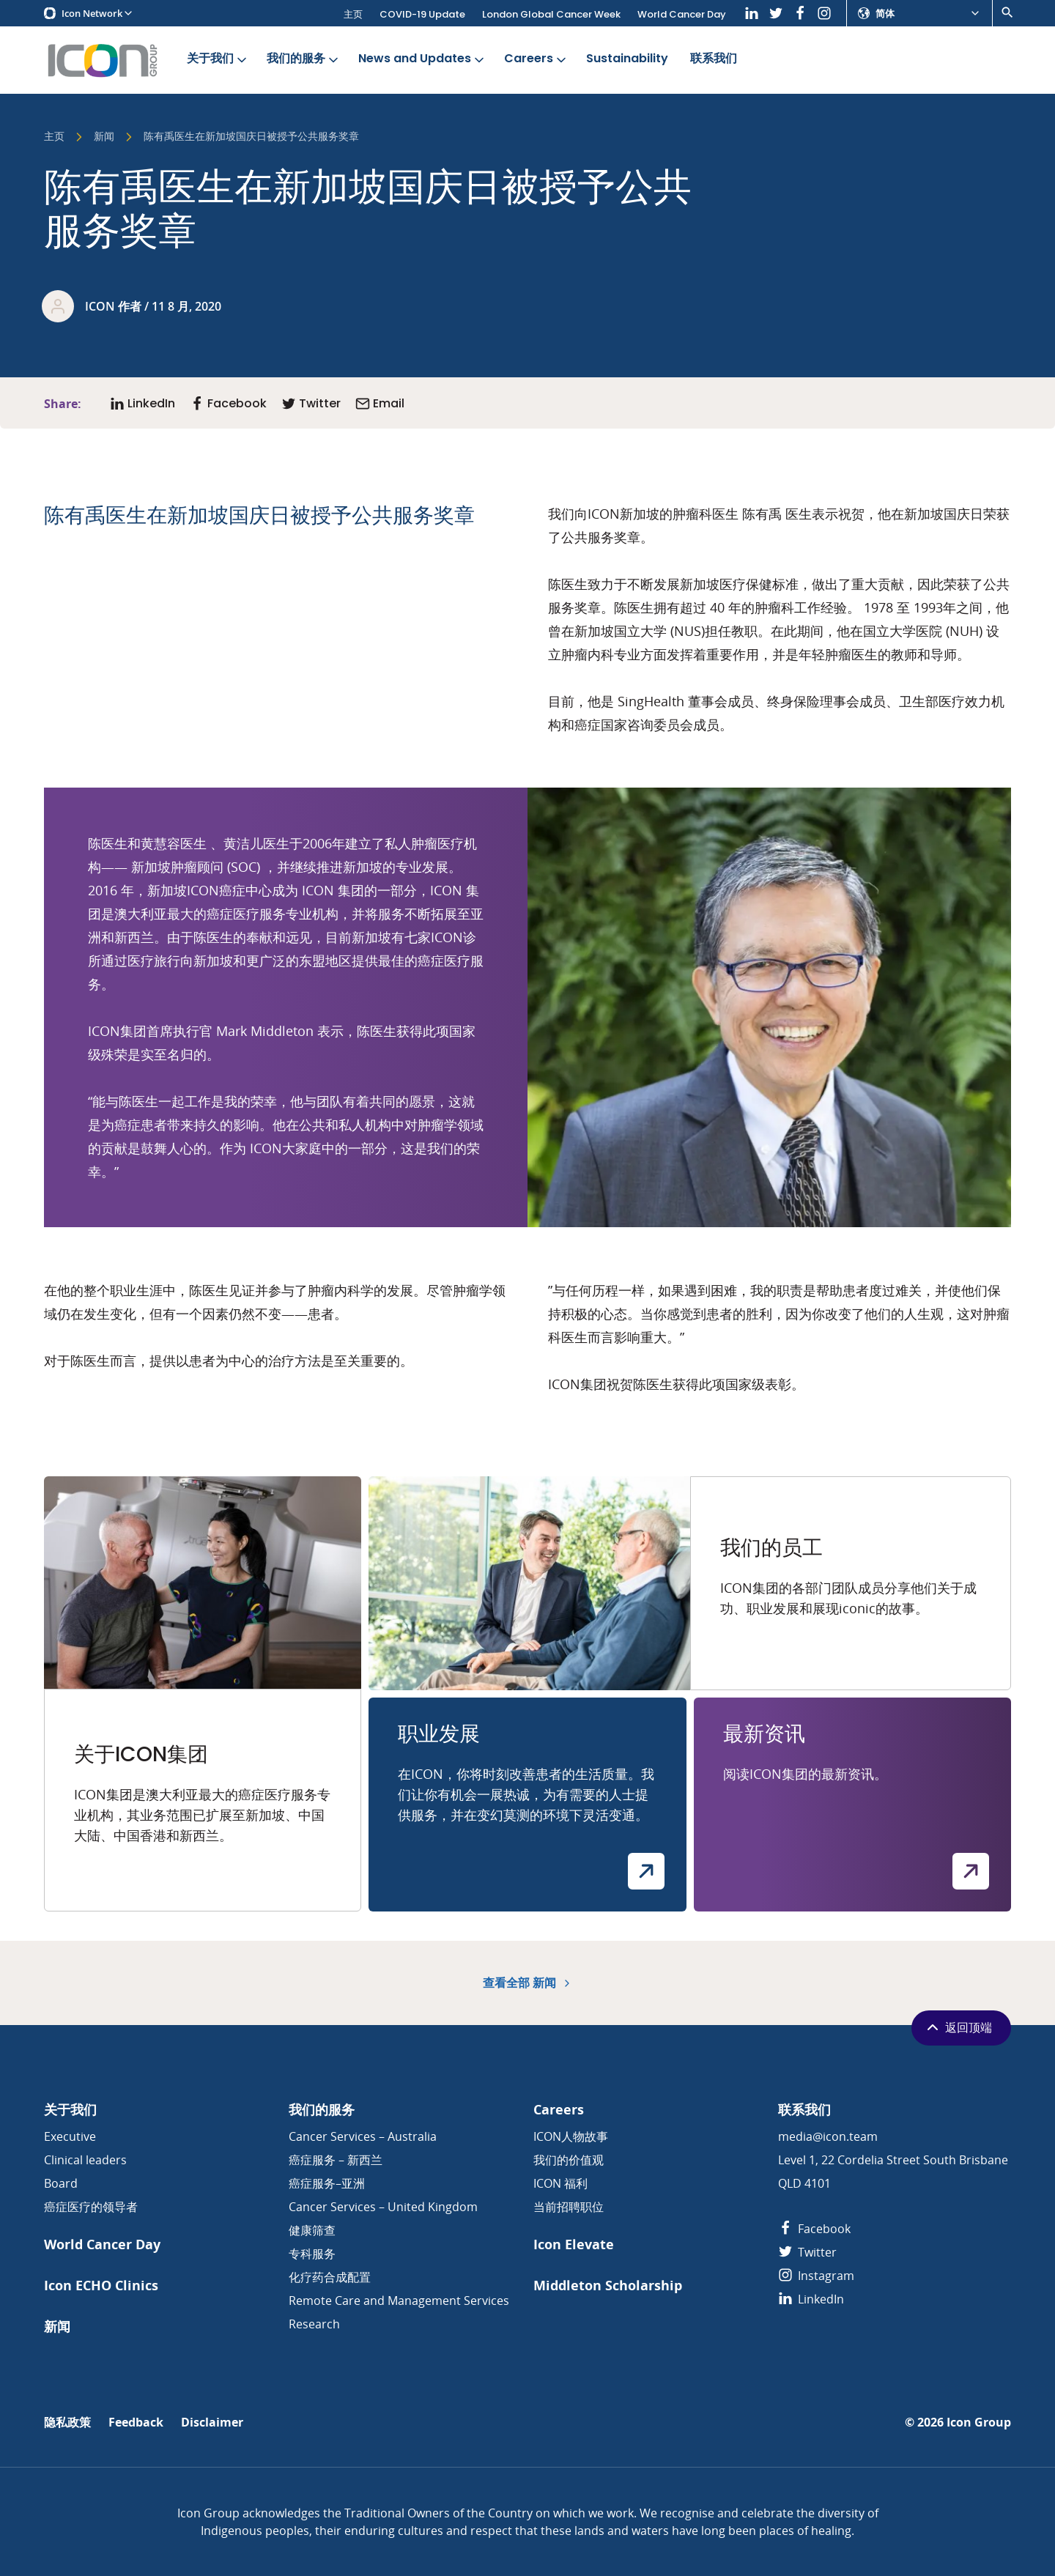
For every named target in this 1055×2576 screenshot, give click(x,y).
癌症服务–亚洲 (327, 2183)
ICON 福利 (560, 2183)
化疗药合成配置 (330, 2277)
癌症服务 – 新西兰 (335, 2160)
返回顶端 (958, 2027)
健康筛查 (312, 2230)
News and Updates (422, 59)
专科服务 (312, 2254)
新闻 (104, 137)
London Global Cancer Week (551, 14)
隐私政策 (67, 2422)
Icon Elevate (573, 2244)
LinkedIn (811, 2299)
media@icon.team (828, 2136)
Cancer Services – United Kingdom (383, 2207)
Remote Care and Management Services (399, 2300)
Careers (536, 59)
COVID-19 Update (422, 14)
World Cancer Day (681, 14)
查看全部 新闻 (528, 1982)
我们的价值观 (568, 2160)
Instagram (816, 2276)
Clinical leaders (85, 2160)
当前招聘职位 (568, 2207)
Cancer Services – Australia (363, 2136)
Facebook (814, 2229)
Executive (70, 2136)
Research (314, 2324)
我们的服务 (304, 59)
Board (61, 2183)
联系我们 (713, 59)
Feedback (135, 2422)
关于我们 (218, 59)
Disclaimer (212, 2422)
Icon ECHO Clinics (101, 2285)
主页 (353, 14)
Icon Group (979, 2422)
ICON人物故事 (570, 2136)
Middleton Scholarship (607, 2285)
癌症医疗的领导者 (91, 2207)
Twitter (807, 2252)
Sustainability (627, 59)
